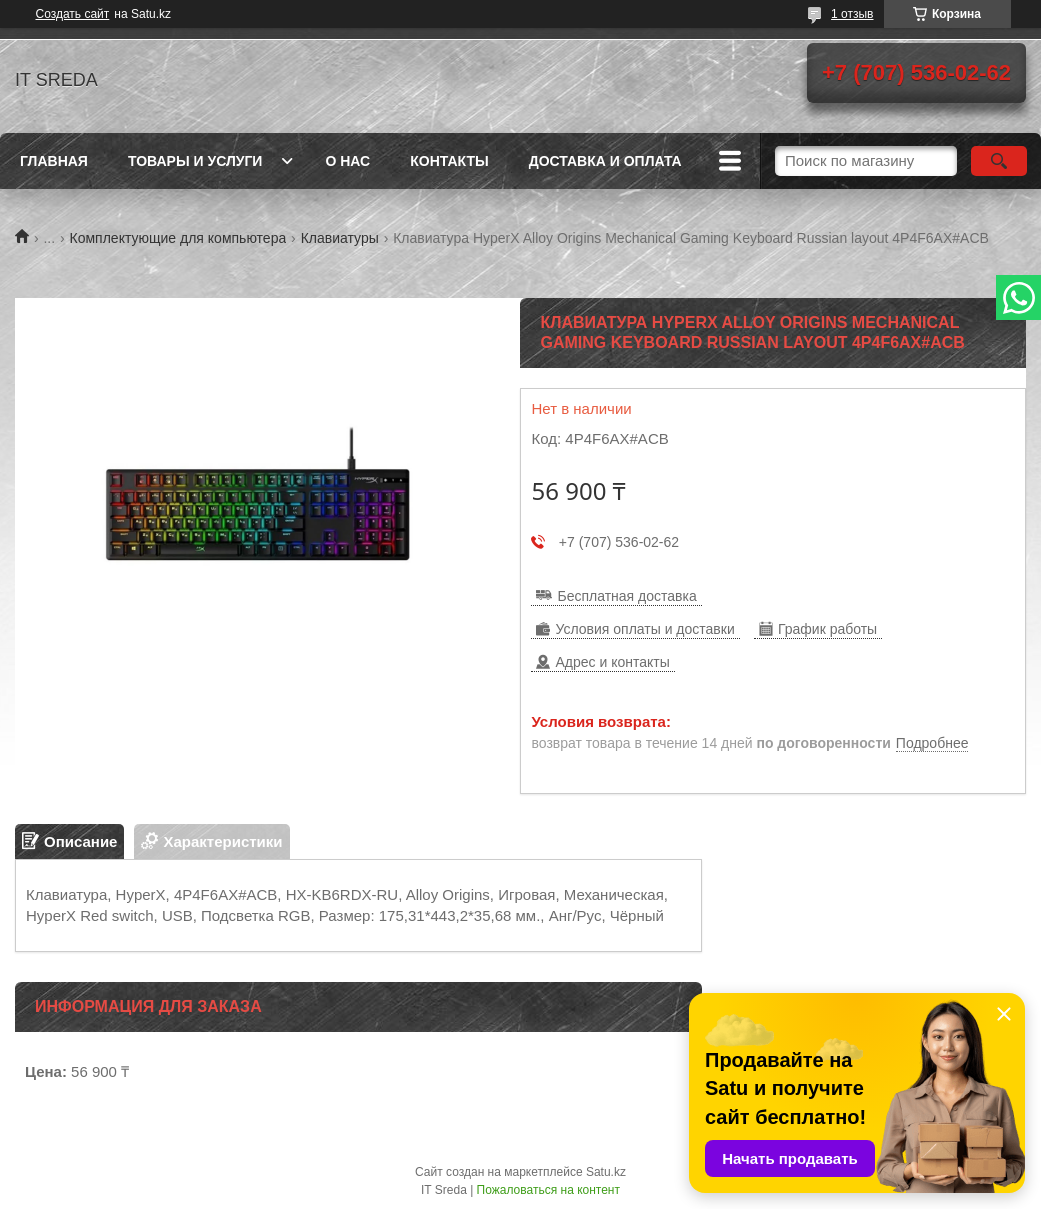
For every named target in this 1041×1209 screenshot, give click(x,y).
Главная (54, 161)
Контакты (449, 161)
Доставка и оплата (605, 161)
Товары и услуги (195, 161)
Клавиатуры (340, 238)
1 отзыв (852, 14)
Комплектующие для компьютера (178, 238)
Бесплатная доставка (626, 596)
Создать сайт (73, 14)
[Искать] (999, 161)
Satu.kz (606, 1172)
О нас (347, 161)
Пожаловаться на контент (548, 1190)
